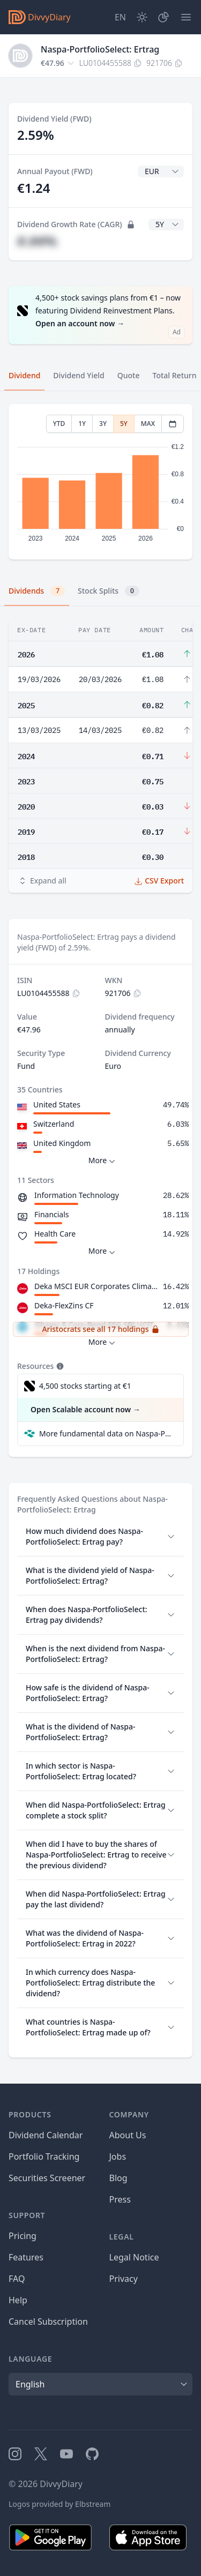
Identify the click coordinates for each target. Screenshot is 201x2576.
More (103, 1160)
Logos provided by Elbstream (59, 2504)
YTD (59, 423)
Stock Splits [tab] (108, 591)
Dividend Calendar (46, 2135)
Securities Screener (47, 2178)
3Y (103, 423)
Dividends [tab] (37, 591)
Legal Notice (134, 2257)
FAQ (17, 2279)
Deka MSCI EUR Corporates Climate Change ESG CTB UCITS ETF (96, 1286)
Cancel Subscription (48, 2321)
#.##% (37, 241)
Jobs (117, 2156)
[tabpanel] (100, 482)
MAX (148, 423)
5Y (124, 423)
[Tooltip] (59, 1366)
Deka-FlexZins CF (64, 1305)
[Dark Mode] (142, 17)
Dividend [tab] (24, 375)
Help (18, 2300)
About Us (127, 2135)
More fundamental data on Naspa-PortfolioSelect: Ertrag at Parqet (107, 1433)
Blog (118, 2178)
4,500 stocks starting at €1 (85, 1386)
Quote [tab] (128, 375)
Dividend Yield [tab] (78, 375)
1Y (82, 423)
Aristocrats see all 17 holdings (100, 1329)
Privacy (123, 2279)
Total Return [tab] (175, 375)
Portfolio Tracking (44, 2156)
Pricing (22, 2236)
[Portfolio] (163, 17)
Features (26, 2257)
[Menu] (186, 17)
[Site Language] (120, 17)
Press (120, 2199)
